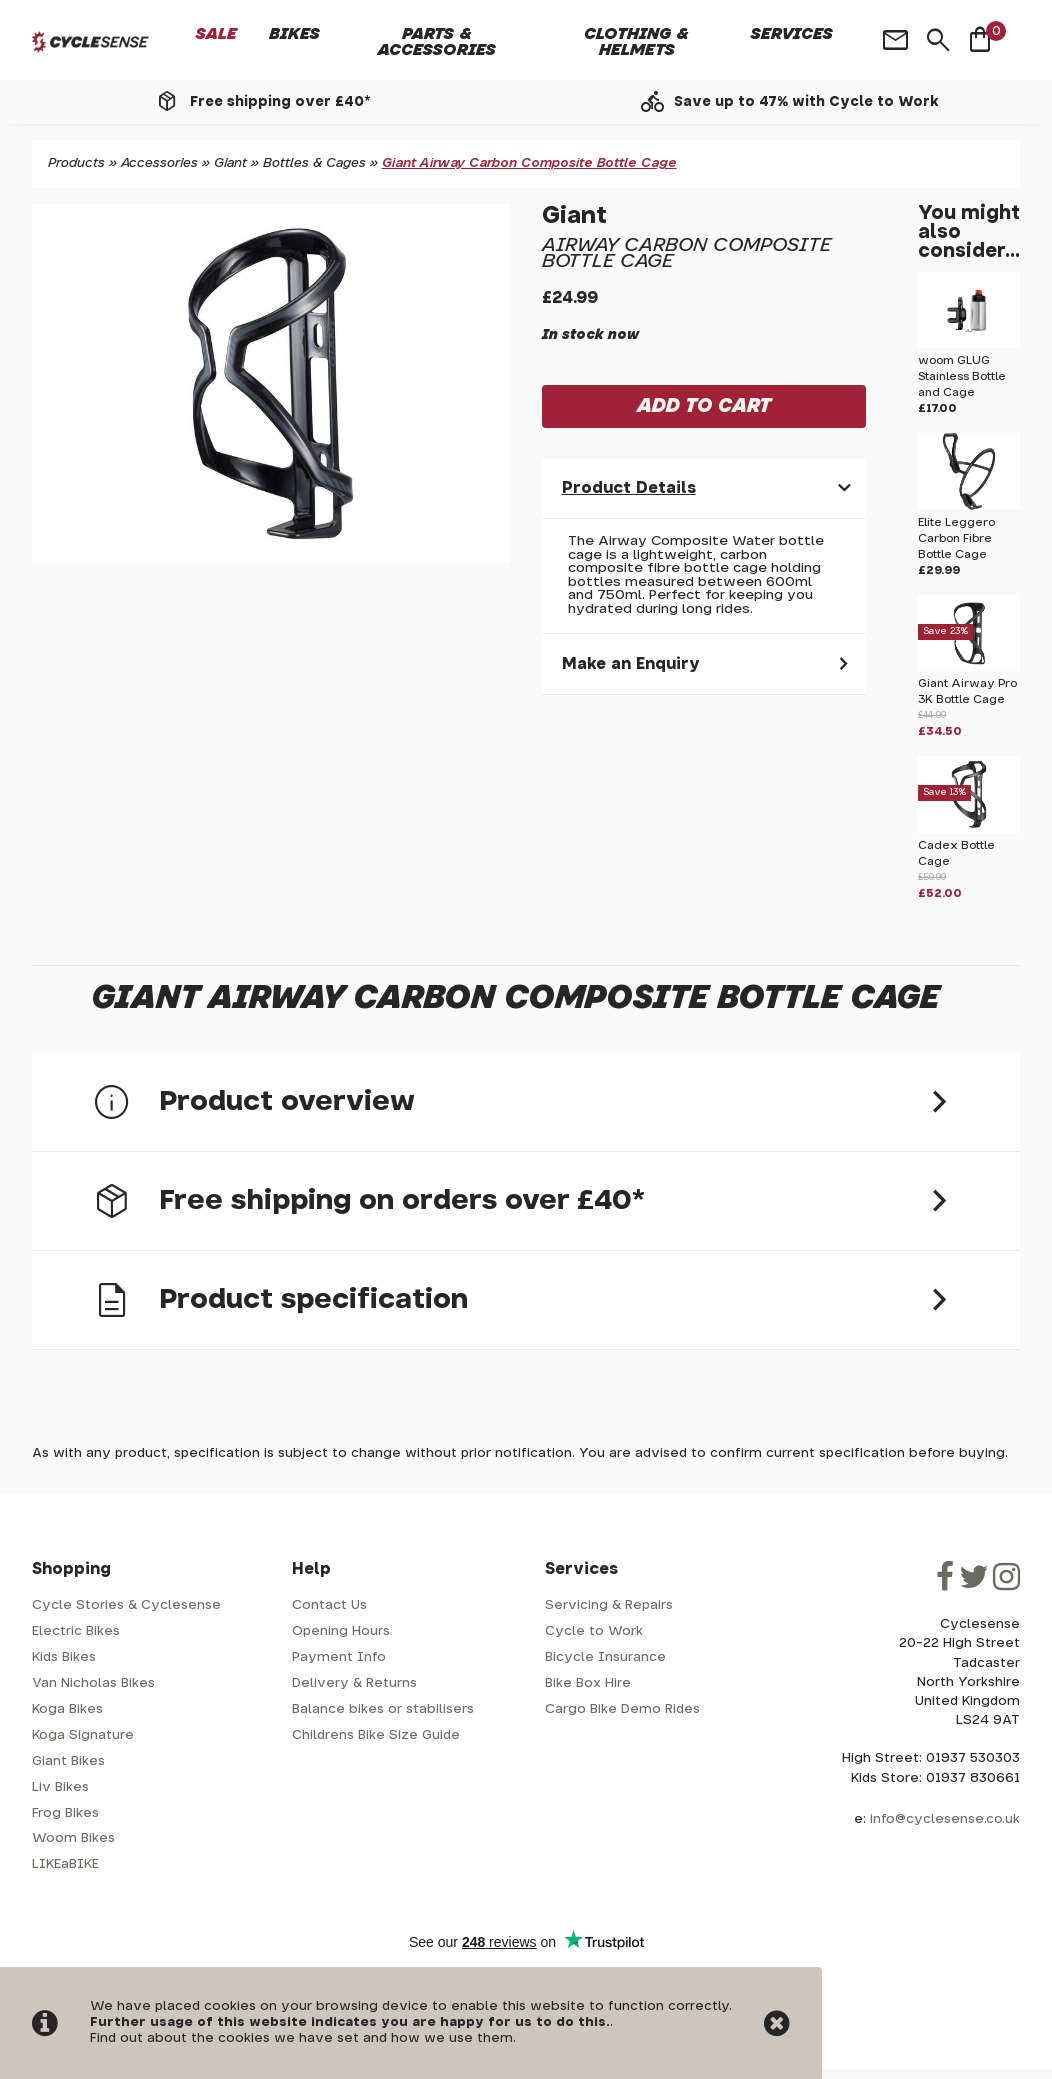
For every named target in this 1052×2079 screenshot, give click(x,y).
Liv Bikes (60, 1787)
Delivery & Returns (354, 1683)
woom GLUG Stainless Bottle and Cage (962, 376)
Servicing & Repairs (609, 1605)
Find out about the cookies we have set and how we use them (301, 2038)
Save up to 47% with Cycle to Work (806, 102)
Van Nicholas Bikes (93, 1683)
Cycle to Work (594, 1631)
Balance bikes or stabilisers (383, 1709)
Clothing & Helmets (636, 42)
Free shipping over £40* (280, 102)
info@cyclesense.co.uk (945, 1819)
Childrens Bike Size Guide (376, 1735)
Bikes (294, 34)
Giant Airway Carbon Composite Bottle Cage (529, 163)
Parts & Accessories (437, 42)
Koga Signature (83, 1735)
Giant (230, 163)
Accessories (159, 163)
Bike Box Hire (588, 1683)
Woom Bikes (73, 1838)
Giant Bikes (68, 1761)
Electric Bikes (76, 1631)
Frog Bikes (65, 1813)
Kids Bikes (64, 1657)
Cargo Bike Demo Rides (622, 1709)
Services (792, 34)
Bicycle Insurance (605, 1657)
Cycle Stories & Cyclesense (126, 1605)
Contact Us (329, 1605)
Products (76, 163)
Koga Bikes (67, 1709)
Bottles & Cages (314, 163)
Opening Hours (341, 1631)
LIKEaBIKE (65, 1864)
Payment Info (339, 1657)
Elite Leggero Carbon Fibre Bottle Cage (956, 538)
